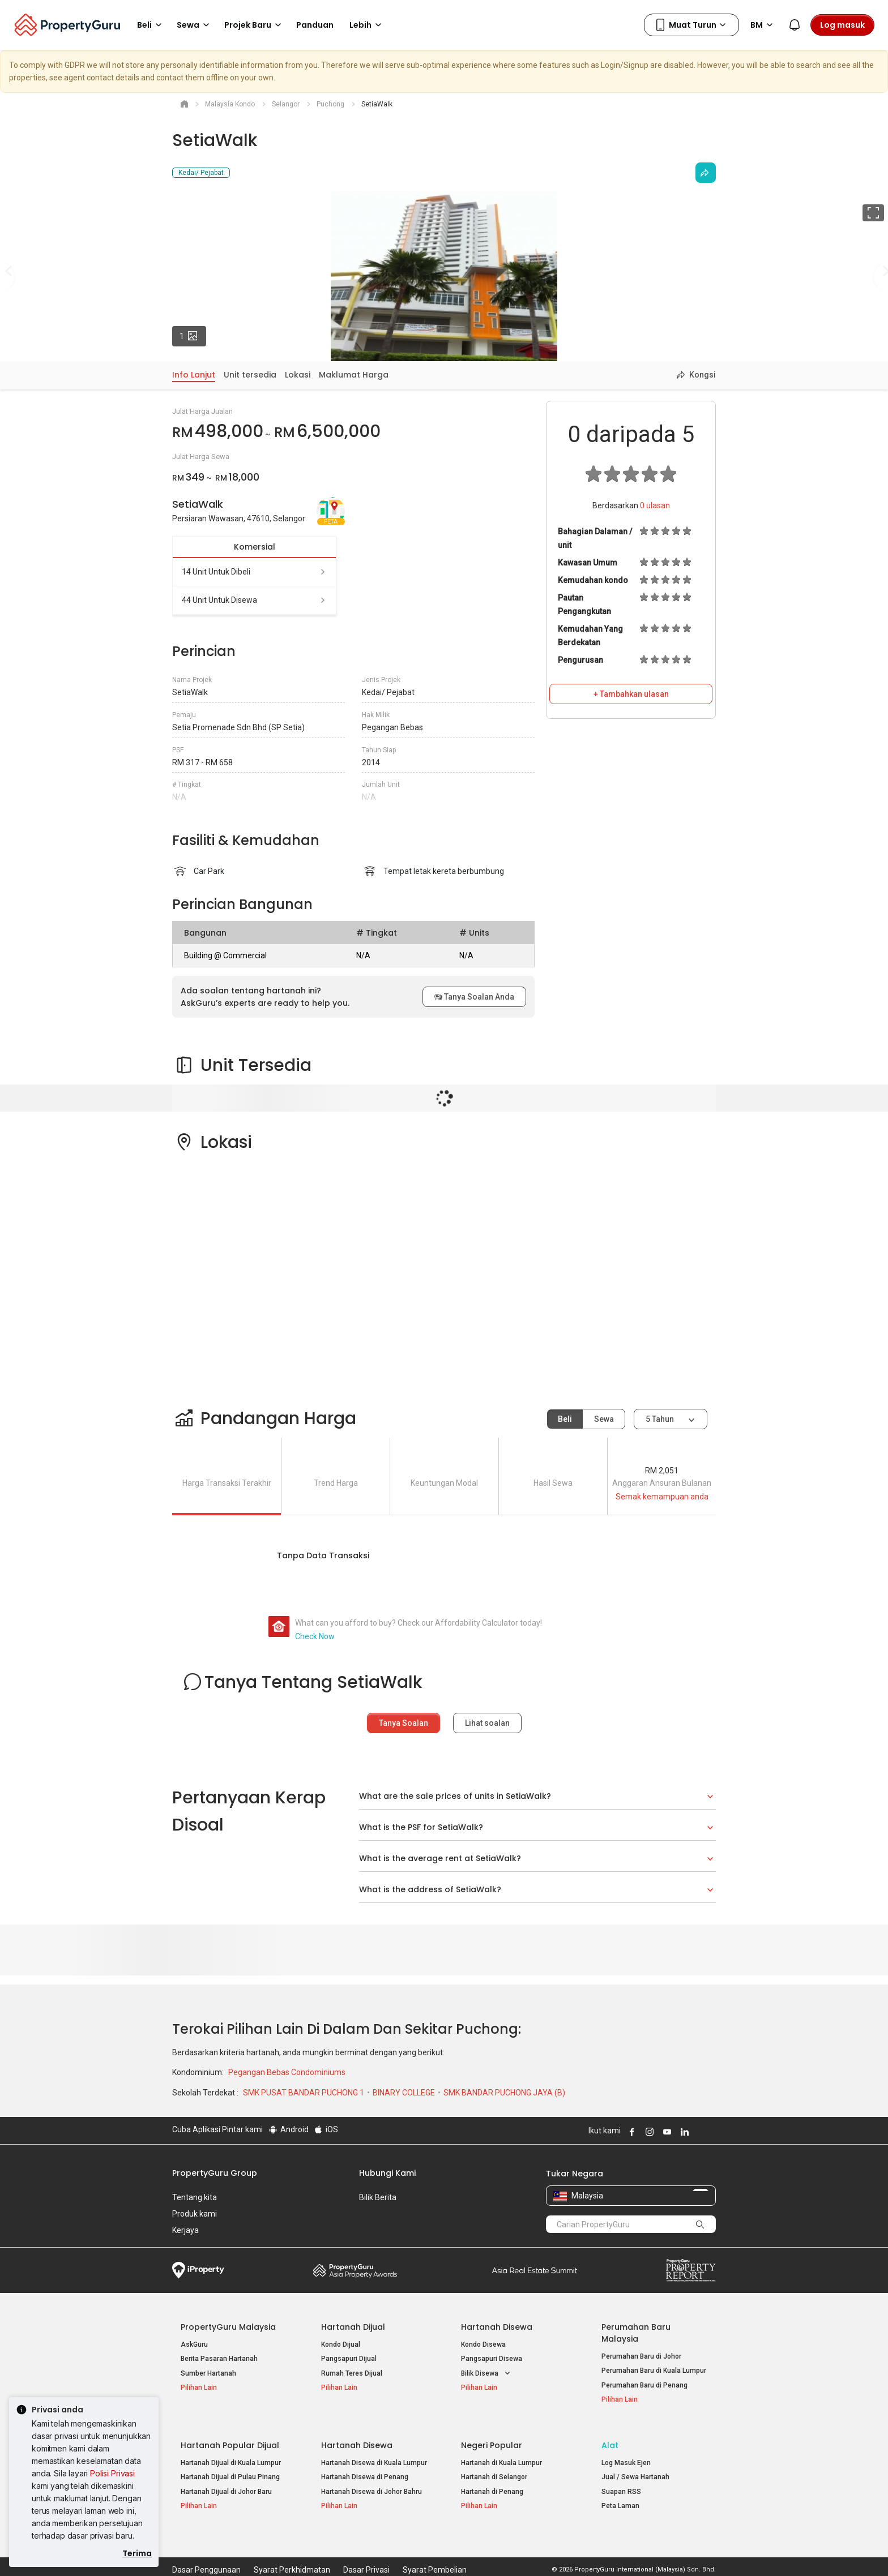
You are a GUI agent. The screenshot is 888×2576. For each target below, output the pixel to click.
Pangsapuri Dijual (349, 2359)
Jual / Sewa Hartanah (635, 2469)
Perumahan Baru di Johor (641, 2356)
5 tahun (660, 1419)
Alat (609, 2436)
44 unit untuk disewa (254, 600)
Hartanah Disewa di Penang (364, 2469)
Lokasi (297, 374)
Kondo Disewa (483, 2344)
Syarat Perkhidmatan (292, 2549)
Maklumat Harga (353, 374)
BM (763, 25)
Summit (534, 2270)
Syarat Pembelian (435, 2549)
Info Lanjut (193, 374)
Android (288, 2129)
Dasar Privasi (366, 2549)
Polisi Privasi (112, 2473)
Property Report (690, 2270)
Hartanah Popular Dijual (230, 2436)
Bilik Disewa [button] (487, 2374)
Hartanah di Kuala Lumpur (501, 2454)
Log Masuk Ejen (626, 2454)
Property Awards (355, 2270)
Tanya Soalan (403, 1723)
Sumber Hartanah (208, 2373)
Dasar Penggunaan (206, 2549)
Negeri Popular (491, 2436)
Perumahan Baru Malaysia (636, 2332)
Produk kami (194, 2213)
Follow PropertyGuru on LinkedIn (683, 2131)
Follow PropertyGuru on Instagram (648, 2131)
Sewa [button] (195, 25)
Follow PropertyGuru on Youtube (665, 2131)
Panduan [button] (315, 25)
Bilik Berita (377, 2197)
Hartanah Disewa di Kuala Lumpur (374, 2454)
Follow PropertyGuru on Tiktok (711, 2131)
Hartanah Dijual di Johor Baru (226, 2483)
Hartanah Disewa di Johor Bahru (371, 2483)
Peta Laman (620, 2498)
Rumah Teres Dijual (351, 2373)
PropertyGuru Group (214, 2173)
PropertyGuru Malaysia (228, 2327)
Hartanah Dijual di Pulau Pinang (230, 2469)
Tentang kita (194, 2197)
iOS (326, 2129)
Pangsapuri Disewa (491, 2359)
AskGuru (194, 2344)
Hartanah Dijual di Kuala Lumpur (231, 2454)
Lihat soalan (487, 1723)
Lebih (367, 25)
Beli (565, 1419)
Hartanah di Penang (492, 2483)
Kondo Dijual (340, 2344)
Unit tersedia (250, 374)
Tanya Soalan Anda (474, 996)
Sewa (604, 1419)
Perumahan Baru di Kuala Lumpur (653, 2370)
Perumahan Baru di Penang (644, 2385)
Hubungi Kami (387, 2173)
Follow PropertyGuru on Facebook (630, 2131)
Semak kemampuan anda (662, 1496)
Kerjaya (185, 2230)
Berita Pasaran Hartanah (219, 2359)
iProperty (198, 2270)
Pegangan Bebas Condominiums (286, 2072)
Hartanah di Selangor (494, 2469)
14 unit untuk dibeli (254, 571)
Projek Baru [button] (254, 25)
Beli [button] (151, 25)
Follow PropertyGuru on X (698, 2131)
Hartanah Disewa (496, 2327)
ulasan (655, 505)
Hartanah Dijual (353, 2327)
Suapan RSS (621, 2483)
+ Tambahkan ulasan (631, 693)
